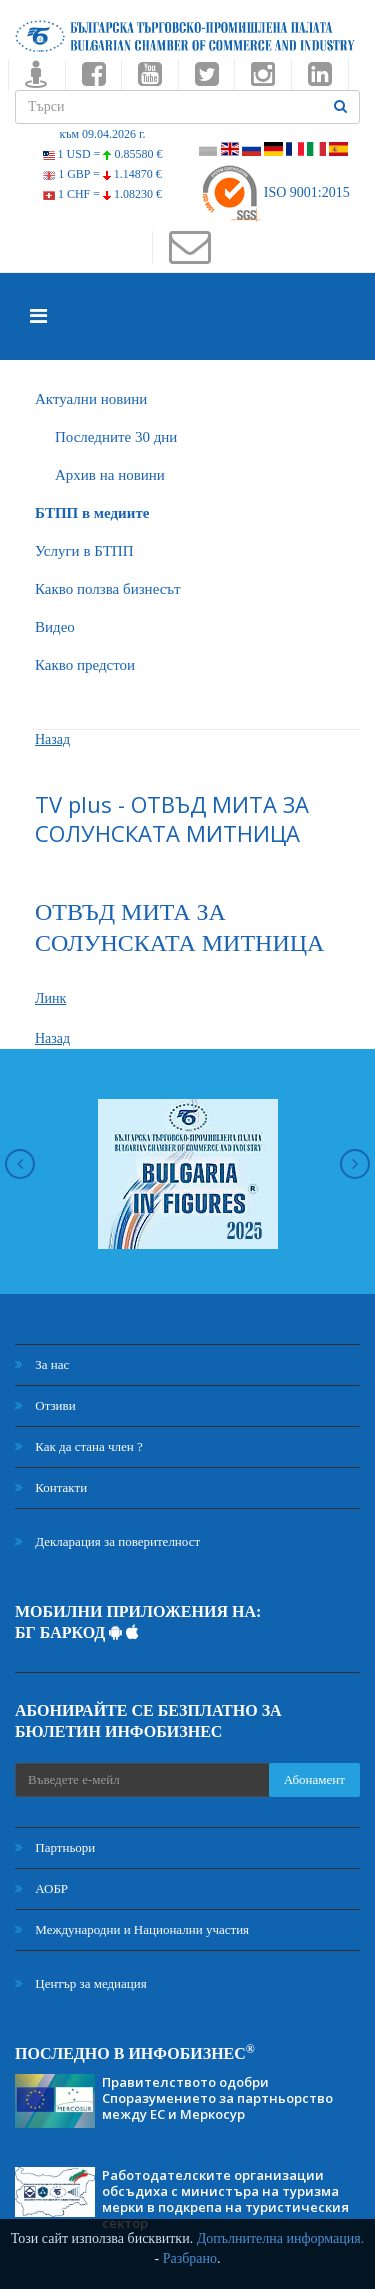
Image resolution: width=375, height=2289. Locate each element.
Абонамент (314, 1779)
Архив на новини (110, 475)
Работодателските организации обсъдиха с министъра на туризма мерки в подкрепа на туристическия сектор (225, 2199)
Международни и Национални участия (132, 1929)
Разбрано (190, 2258)
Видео (55, 627)
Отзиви (45, 1405)
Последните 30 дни (116, 437)
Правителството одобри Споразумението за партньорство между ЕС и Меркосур (217, 2098)
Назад (52, 739)
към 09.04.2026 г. (102, 134)
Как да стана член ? (79, 1446)
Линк (50, 998)
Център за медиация (81, 1983)
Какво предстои (85, 665)
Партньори (55, 1847)
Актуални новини (91, 399)
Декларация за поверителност (107, 1541)
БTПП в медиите (92, 513)
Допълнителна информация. (281, 2238)
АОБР (41, 1888)
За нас (42, 1364)
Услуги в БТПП (84, 551)
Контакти (51, 1487)
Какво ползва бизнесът (108, 589)
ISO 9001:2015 (274, 192)
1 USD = (103, 154)
